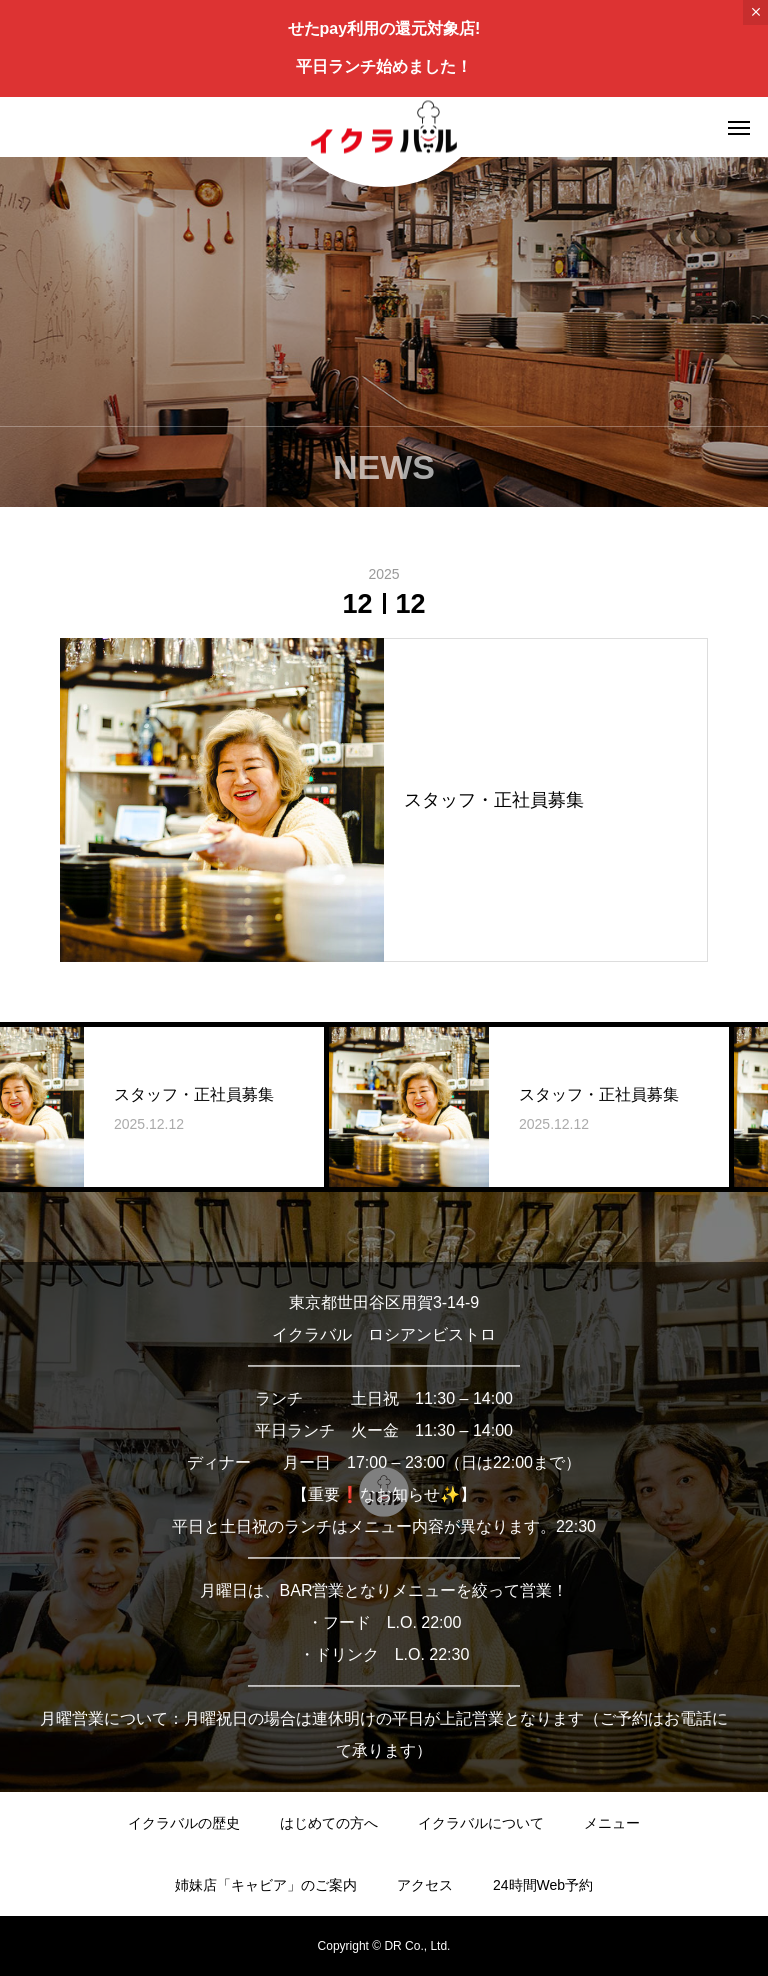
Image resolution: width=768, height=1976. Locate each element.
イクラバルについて (481, 1823)
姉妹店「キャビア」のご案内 (266, 1885)
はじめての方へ (329, 1823)
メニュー (612, 1823)
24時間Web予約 (543, 1885)
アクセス (425, 1885)
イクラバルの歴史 (184, 1823)
